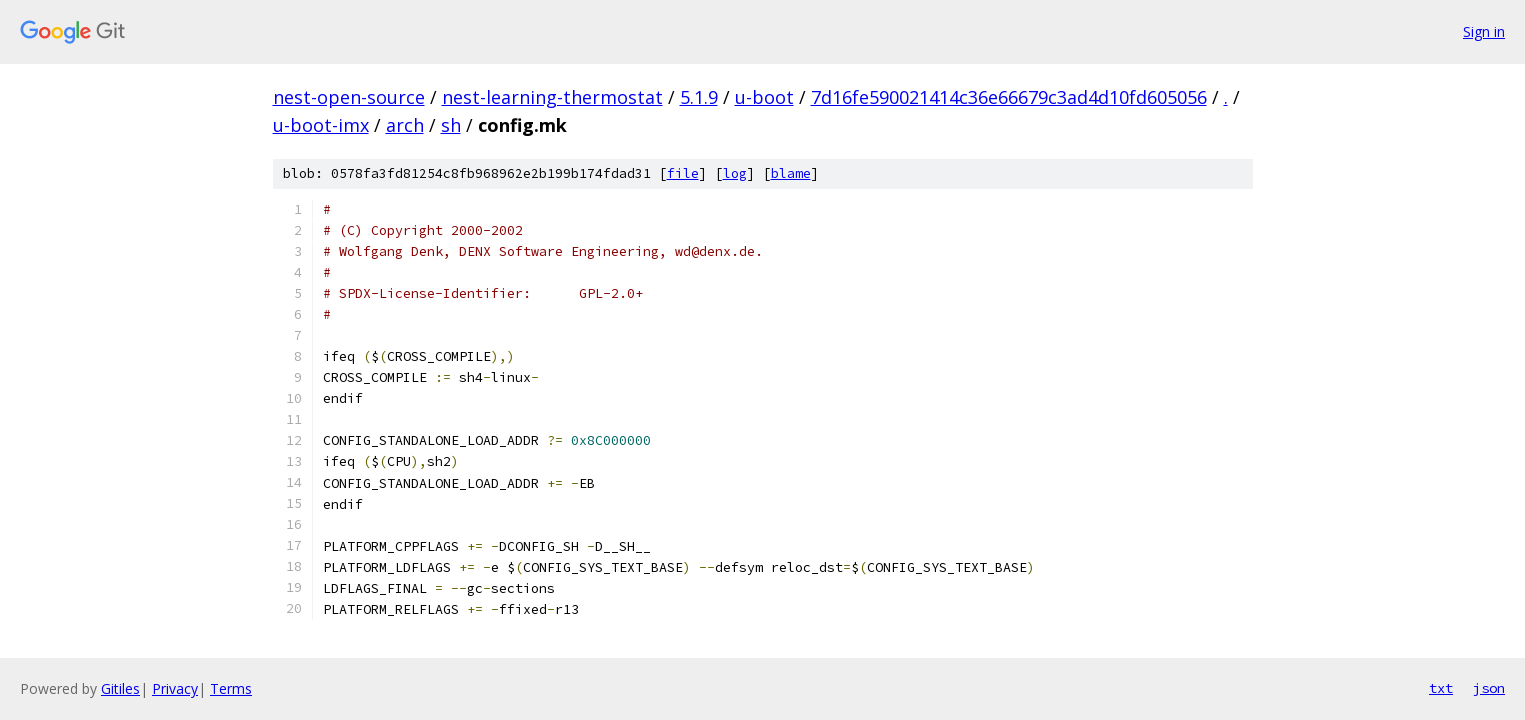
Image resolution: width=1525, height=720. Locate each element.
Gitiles (120, 688)
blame (791, 173)
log (735, 173)
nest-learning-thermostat (552, 97)
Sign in (1484, 31)
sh (451, 125)
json (1489, 688)
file (683, 173)
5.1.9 (699, 97)
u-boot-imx (321, 125)
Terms (231, 688)
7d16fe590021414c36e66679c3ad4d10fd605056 (1009, 97)
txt (1441, 688)
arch (405, 125)
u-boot (764, 97)
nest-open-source (349, 97)
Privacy (175, 688)
